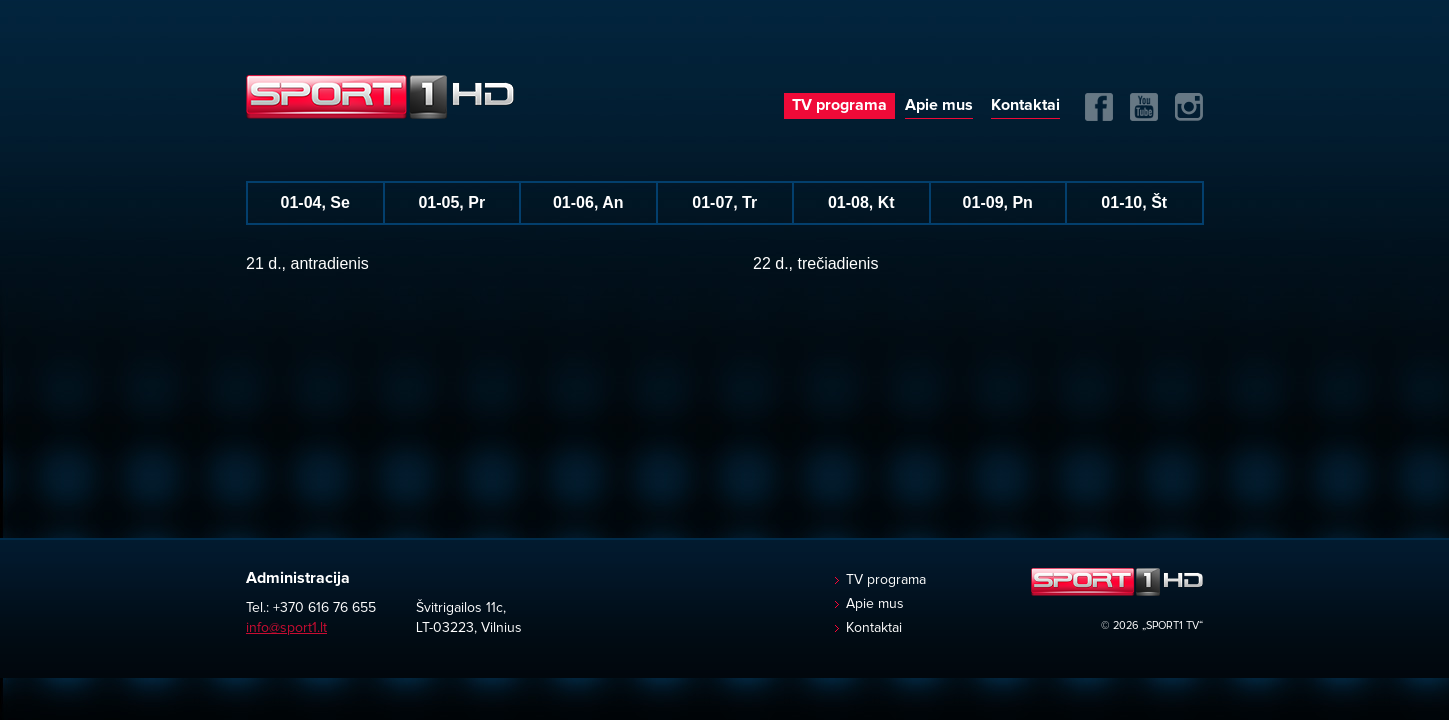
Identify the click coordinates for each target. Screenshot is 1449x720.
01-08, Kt (861, 202)
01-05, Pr (451, 202)
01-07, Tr (724, 202)
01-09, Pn (998, 202)
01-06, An (588, 202)
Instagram (1189, 107)
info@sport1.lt (286, 628)
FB (1099, 107)
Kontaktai (1025, 105)
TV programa (839, 105)
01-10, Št (1134, 202)
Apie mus (939, 105)
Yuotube (1144, 107)
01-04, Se (315, 202)
